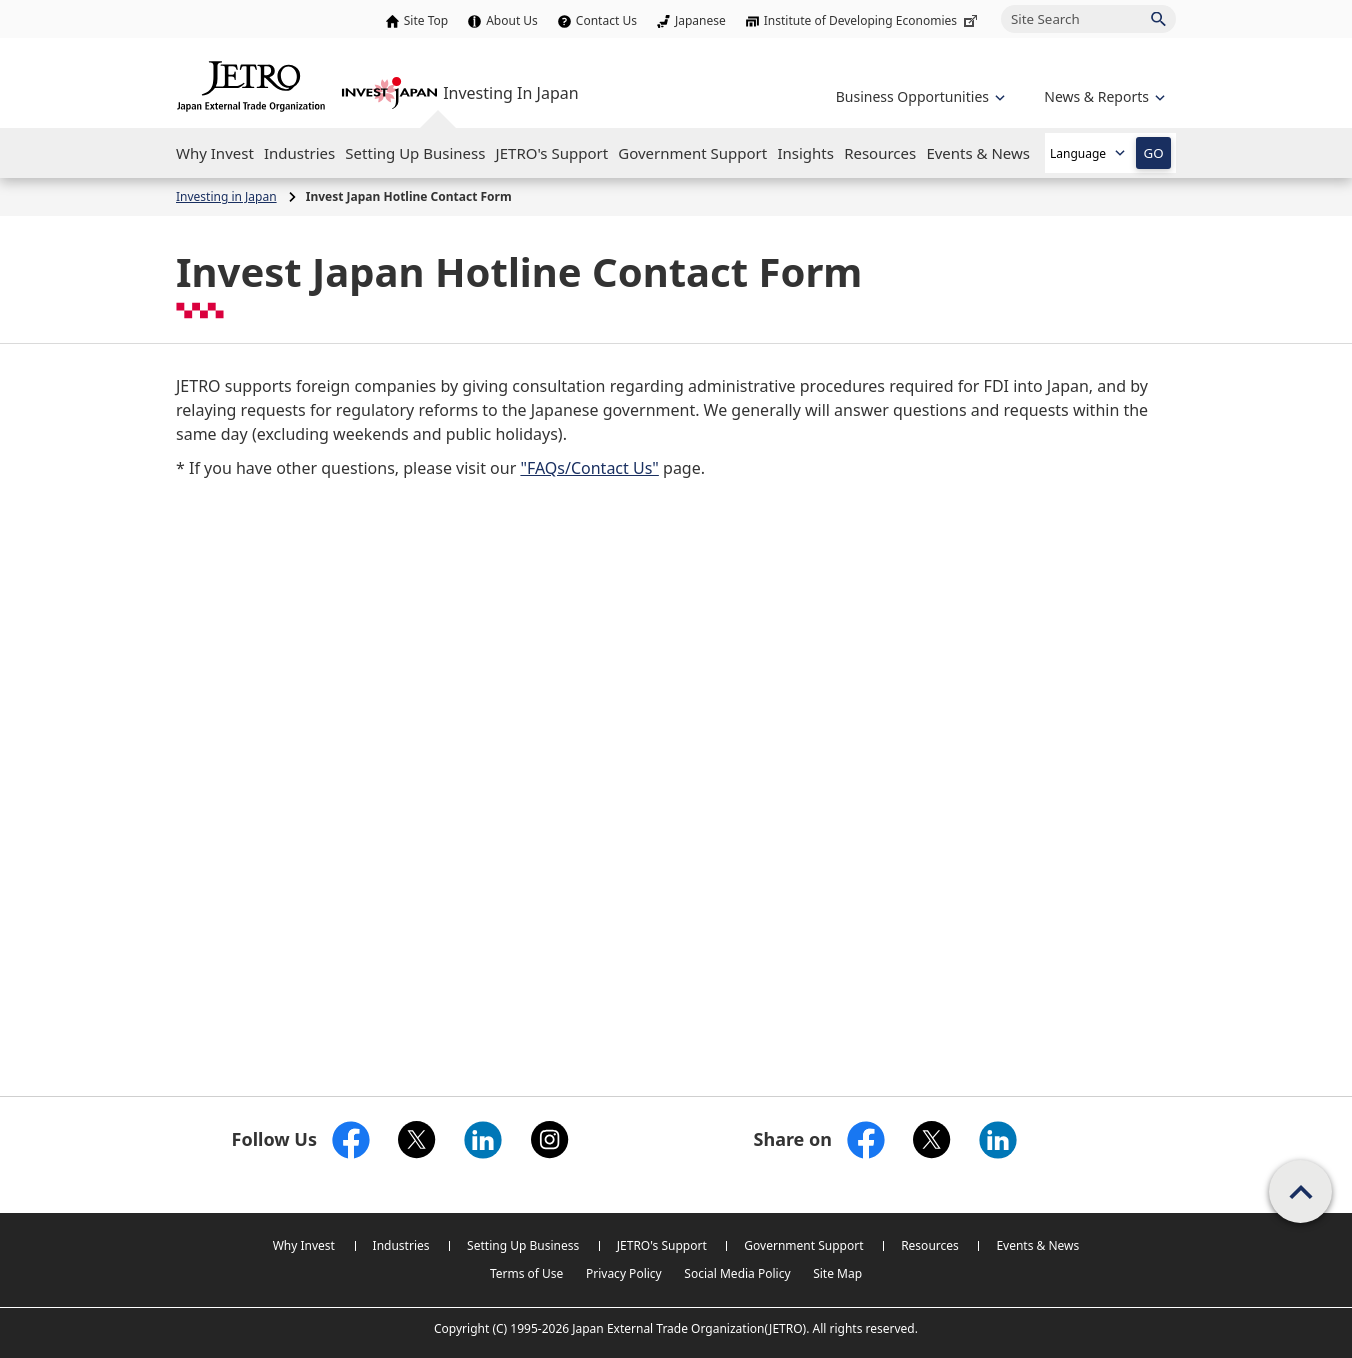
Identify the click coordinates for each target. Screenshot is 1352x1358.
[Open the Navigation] (215, 153)
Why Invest (304, 1245)
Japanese (700, 20)
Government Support (803, 1245)
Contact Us (606, 20)
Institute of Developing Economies (872, 20)
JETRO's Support (662, 1245)
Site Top (426, 20)
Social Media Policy (737, 1273)
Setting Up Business (523, 1245)
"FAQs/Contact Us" (589, 468)
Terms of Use (526, 1273)
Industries (401, 1245)
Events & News (1037, 1245)
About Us (512, 20)
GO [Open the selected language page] (1153, 153)
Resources (930, 1245)
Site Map (837, 1273)
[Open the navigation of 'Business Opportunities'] (918, 96)
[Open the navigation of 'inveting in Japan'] (1102, 96)
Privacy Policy (624, 1273)
